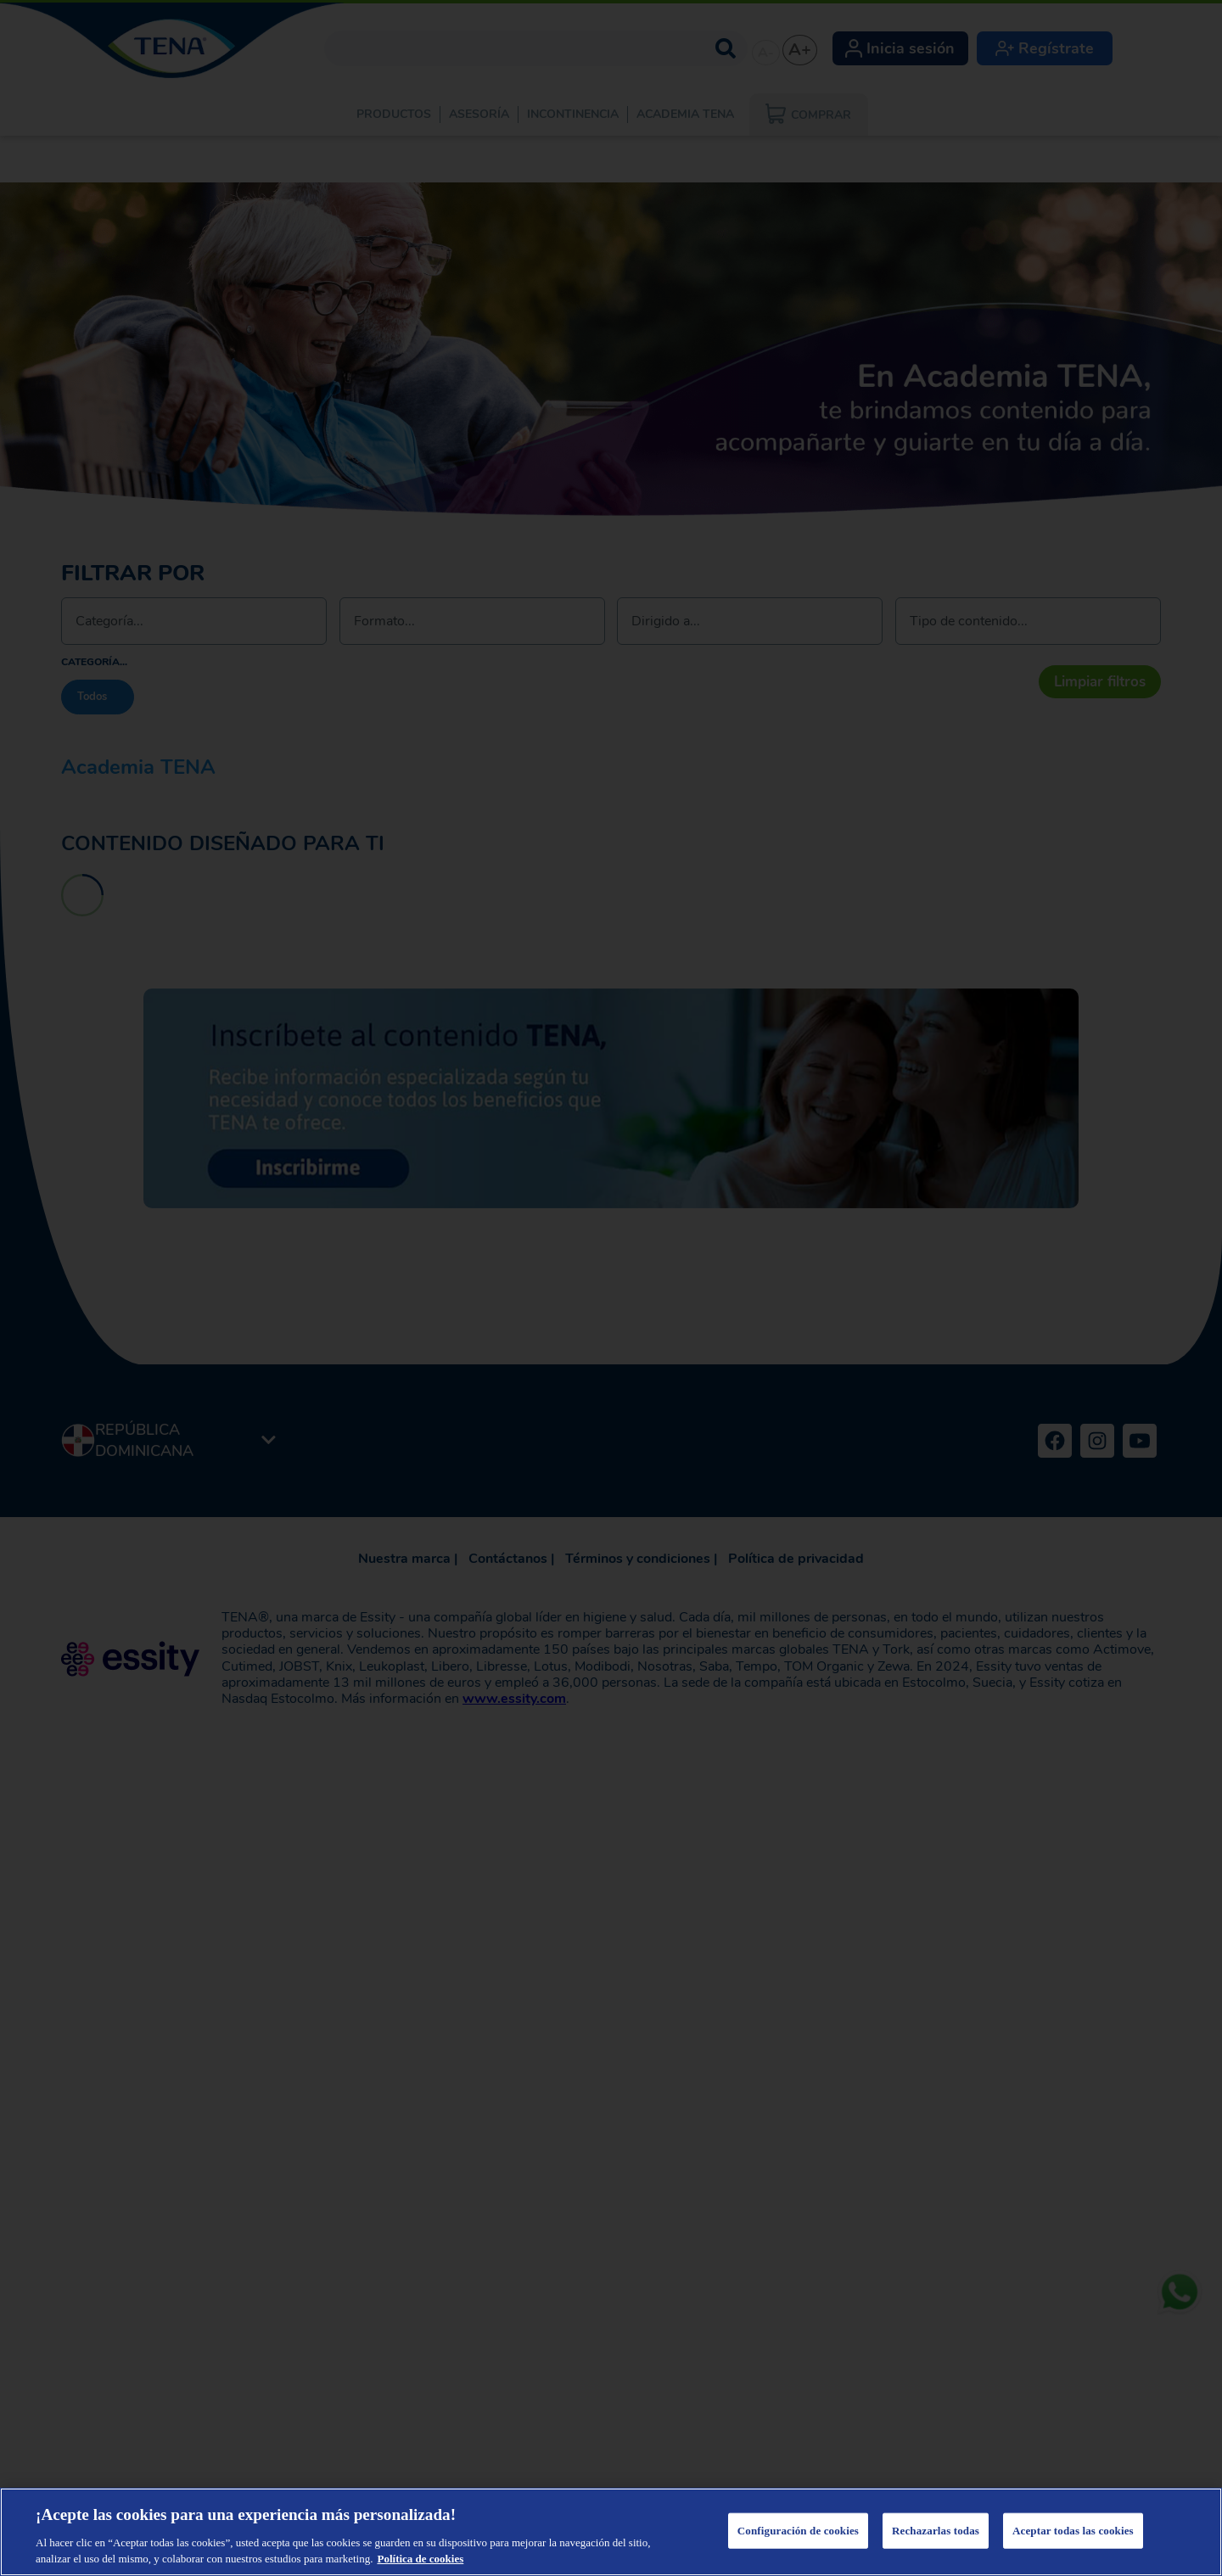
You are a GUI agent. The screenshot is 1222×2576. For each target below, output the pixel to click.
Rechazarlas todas (935, 2530)
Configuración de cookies (798, 2530)
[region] (611, 2532)
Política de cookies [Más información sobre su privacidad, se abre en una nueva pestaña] (420, 2558)
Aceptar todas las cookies (1073, 2530)
